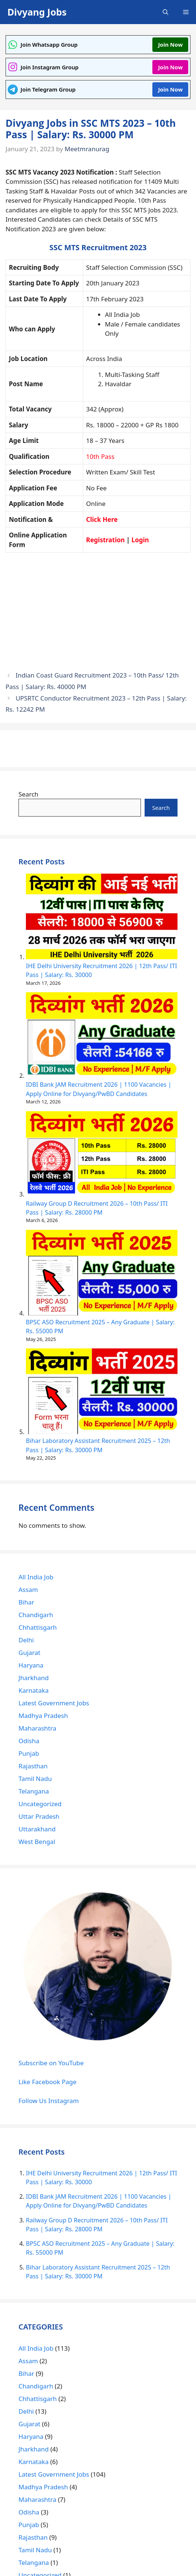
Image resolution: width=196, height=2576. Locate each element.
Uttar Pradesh (39, 1816)
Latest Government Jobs (53, 1703)
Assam (28, 1589)
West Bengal (36, 1841)
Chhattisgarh (37, 1627)
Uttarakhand (37, 1829)
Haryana (30, 1665)
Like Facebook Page (47, 2081)
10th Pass (100, 456)
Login (140, 540)
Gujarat (29, 1652)
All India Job (36, 1577)
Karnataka (33, 1690)
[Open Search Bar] (165, 12)
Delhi (26, 1640)
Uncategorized (40, 1803)
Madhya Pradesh (43, 1715)
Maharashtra (37, 1728)
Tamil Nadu (35, 1778)
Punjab (28, 1753)
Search (28, 794)
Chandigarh (35, 1614)
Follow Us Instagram (48, 2100)
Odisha (28, 1740)
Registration (105, 540)
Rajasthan (33, 1766)
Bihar (26, 1602)
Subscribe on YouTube (51, 2063)
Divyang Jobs (37, 12)
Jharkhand (33, 1677)
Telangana (33, 1791)
